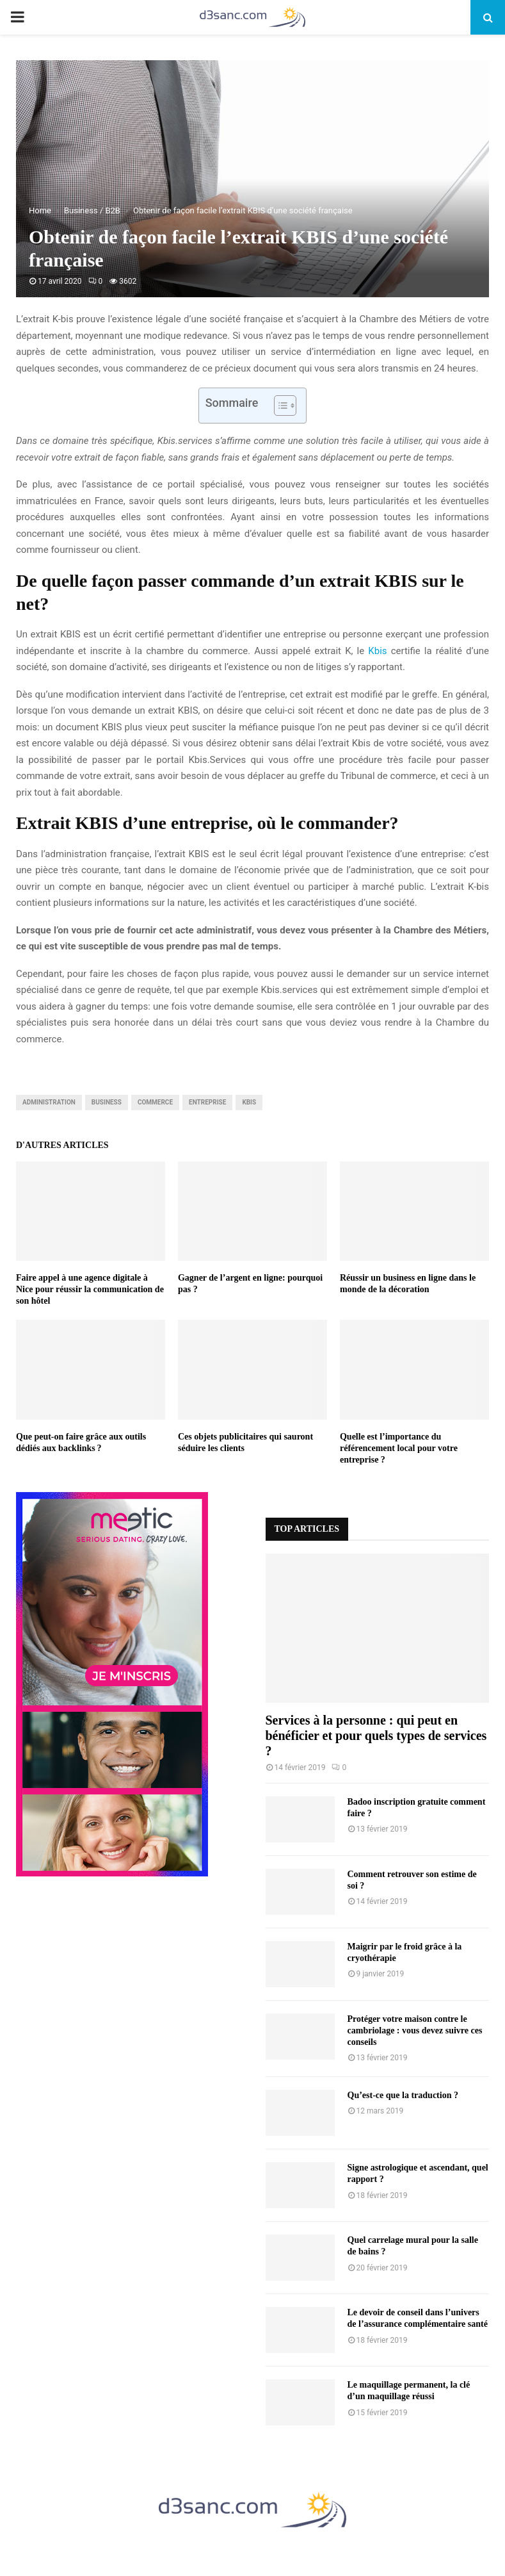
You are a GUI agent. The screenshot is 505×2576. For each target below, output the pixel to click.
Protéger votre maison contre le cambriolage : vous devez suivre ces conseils (415, 2030)
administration (49, 1102)
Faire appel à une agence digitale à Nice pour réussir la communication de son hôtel (90, 1289)
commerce (155, 1102)
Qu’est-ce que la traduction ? (403, 2095)
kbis (249, 1102)
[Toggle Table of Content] (278, 405)
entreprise (207, 1102)
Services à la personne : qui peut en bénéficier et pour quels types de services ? (376, 1735)
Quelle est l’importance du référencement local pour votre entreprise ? (399, 1448)
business (107, 1102)
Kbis (377, 651)
